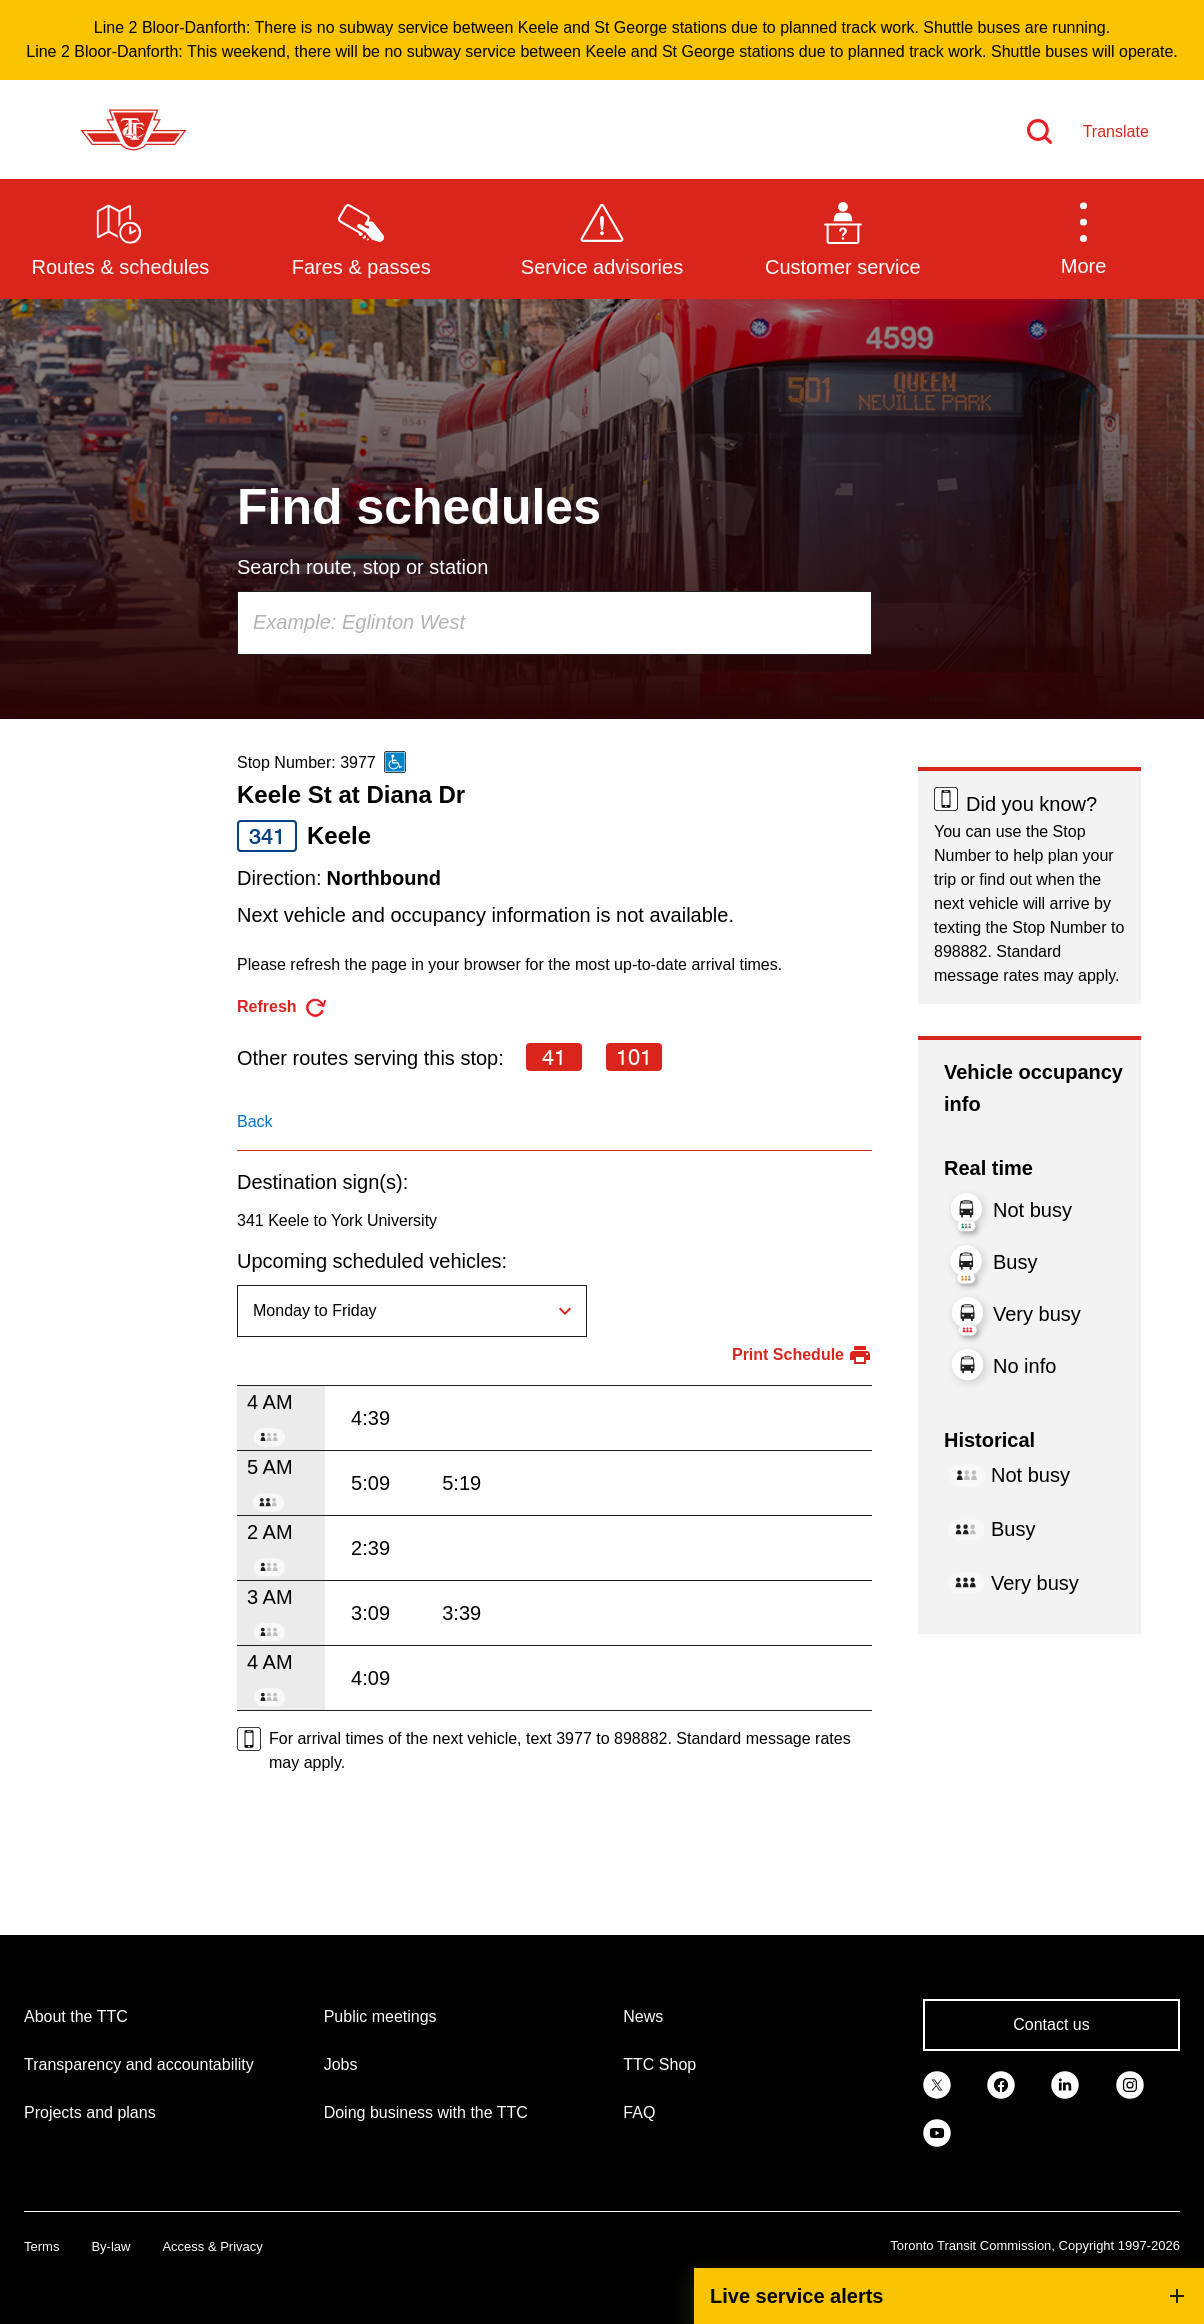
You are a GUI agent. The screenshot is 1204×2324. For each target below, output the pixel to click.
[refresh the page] (282, 1007)
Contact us (1051, 2024)
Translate (1116, 131)
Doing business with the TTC (426, 2112)
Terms (41, 2246)
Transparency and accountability (139, 2064)
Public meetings (380, 2016)
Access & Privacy (212, 2246)
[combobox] (554, 623)
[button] (1083, 238)
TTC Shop (659, 2064)
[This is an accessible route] (395, 762)
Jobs (341, 2064)
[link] (937, 2083)
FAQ (639, 2112)
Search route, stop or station (362, 567)
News (643, 2016)
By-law (110, 2246)
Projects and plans (90, 2112)
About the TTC (76, 2016)
